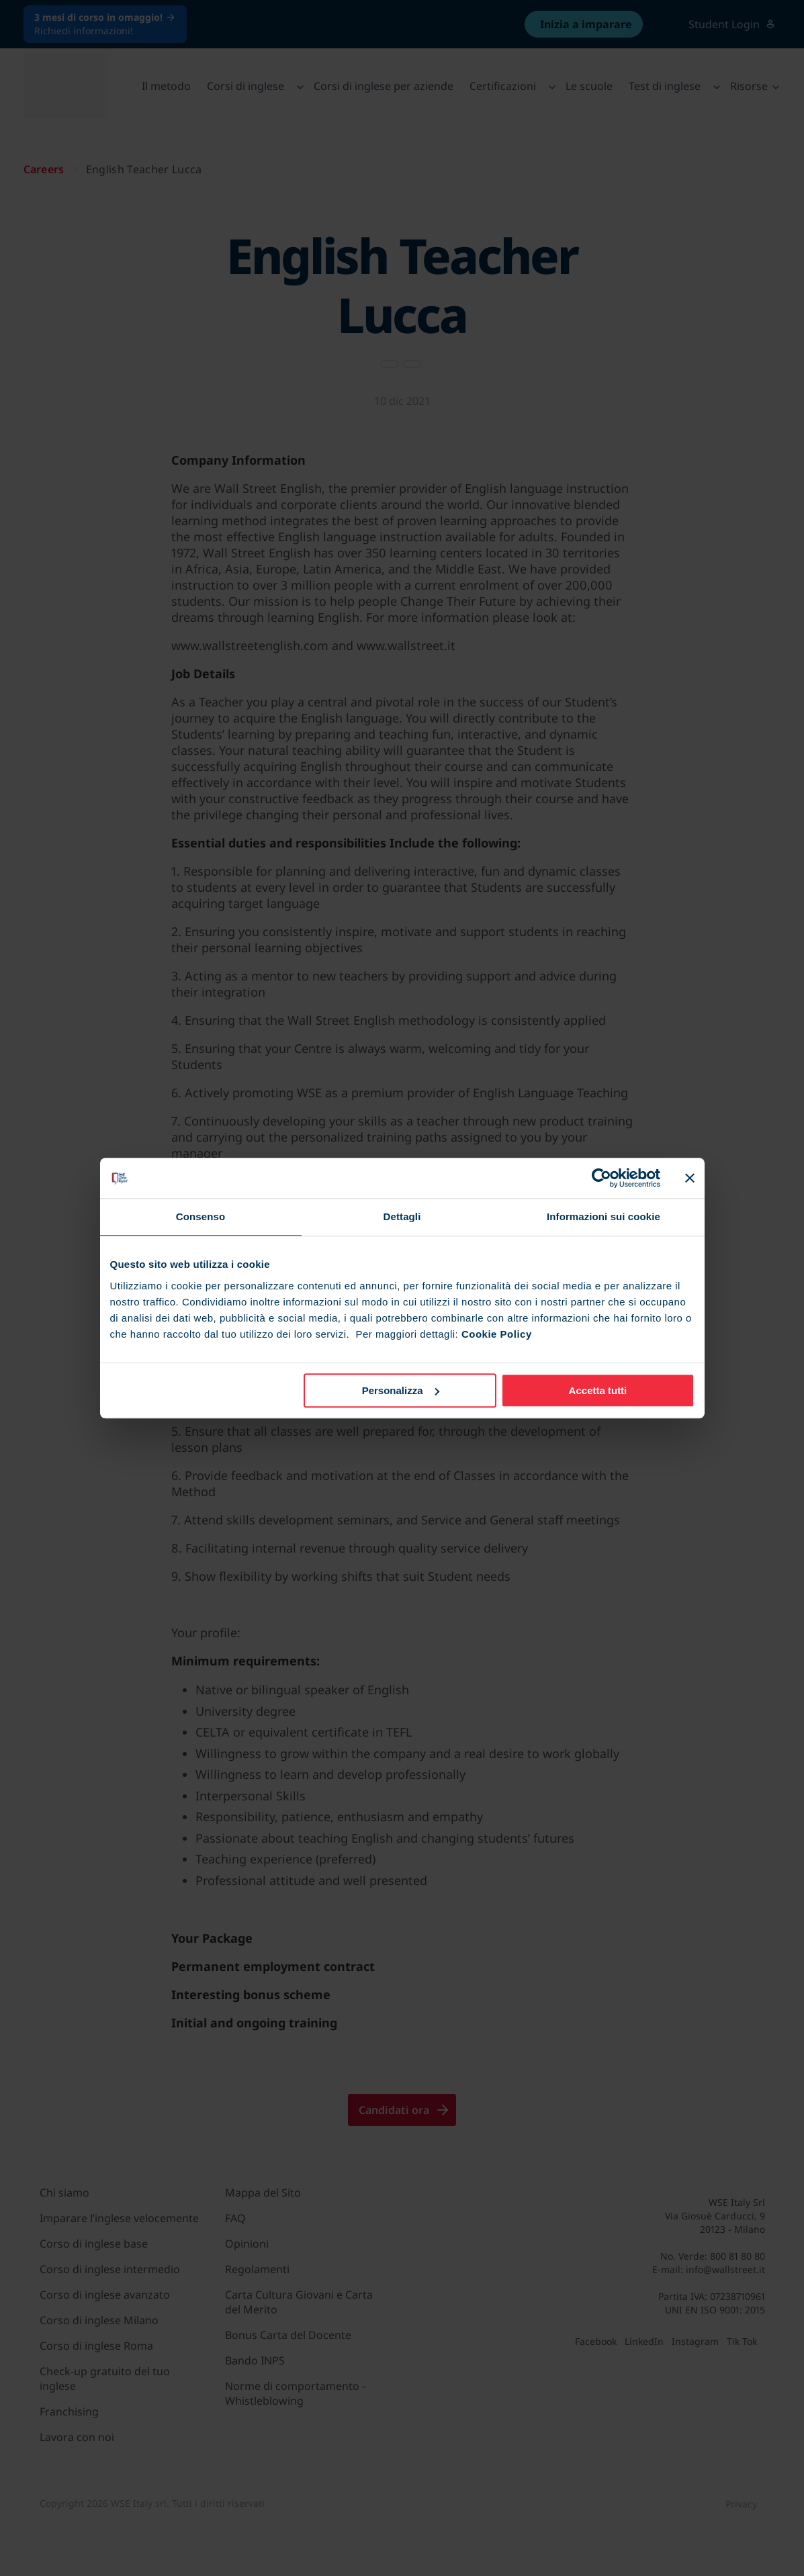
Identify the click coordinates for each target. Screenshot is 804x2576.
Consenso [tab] (200, 1216)
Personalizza (400, 1390)
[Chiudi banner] (690, 1178)
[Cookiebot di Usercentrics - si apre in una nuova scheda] (601, 1178)
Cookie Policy (496, 1334)
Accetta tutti (598, 1390)
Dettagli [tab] (402, 1216)
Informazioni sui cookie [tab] (603, 1216)
